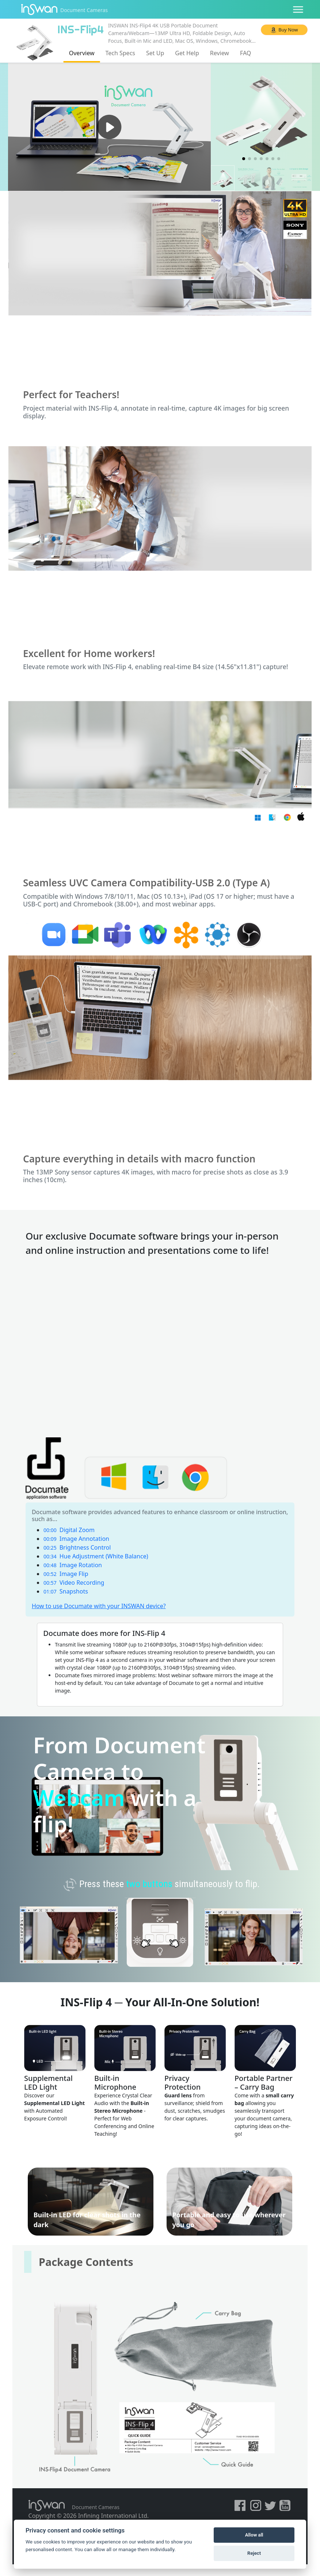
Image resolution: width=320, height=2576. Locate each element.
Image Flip (65, 1574)
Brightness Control (77, 1547)
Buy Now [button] (288, 29)
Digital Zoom (69, 1530)
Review (219, 53)
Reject (254, 2553)
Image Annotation (76, 1539)
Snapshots (65, 1591)
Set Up (155, 53)
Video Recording (73, 1583)
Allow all (254, 2535)
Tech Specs (120, 53)
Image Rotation (72, 1565)
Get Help (187, 53)
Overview (82, 53)
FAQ (245, 53)
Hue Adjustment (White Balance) (95, 1556)
